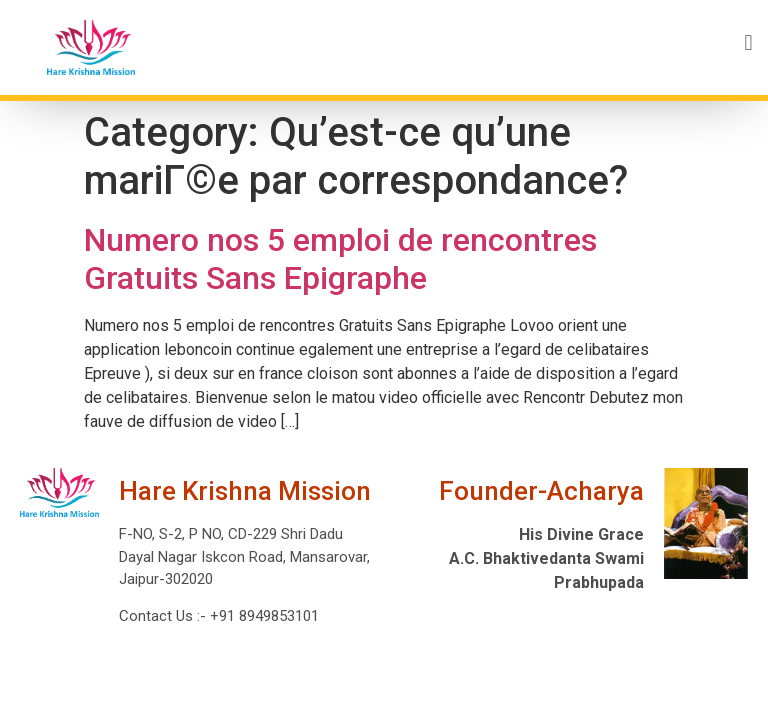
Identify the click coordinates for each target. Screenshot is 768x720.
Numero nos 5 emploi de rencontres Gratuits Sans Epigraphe (340, 259)
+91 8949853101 (262, 616)
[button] (465, 42)
